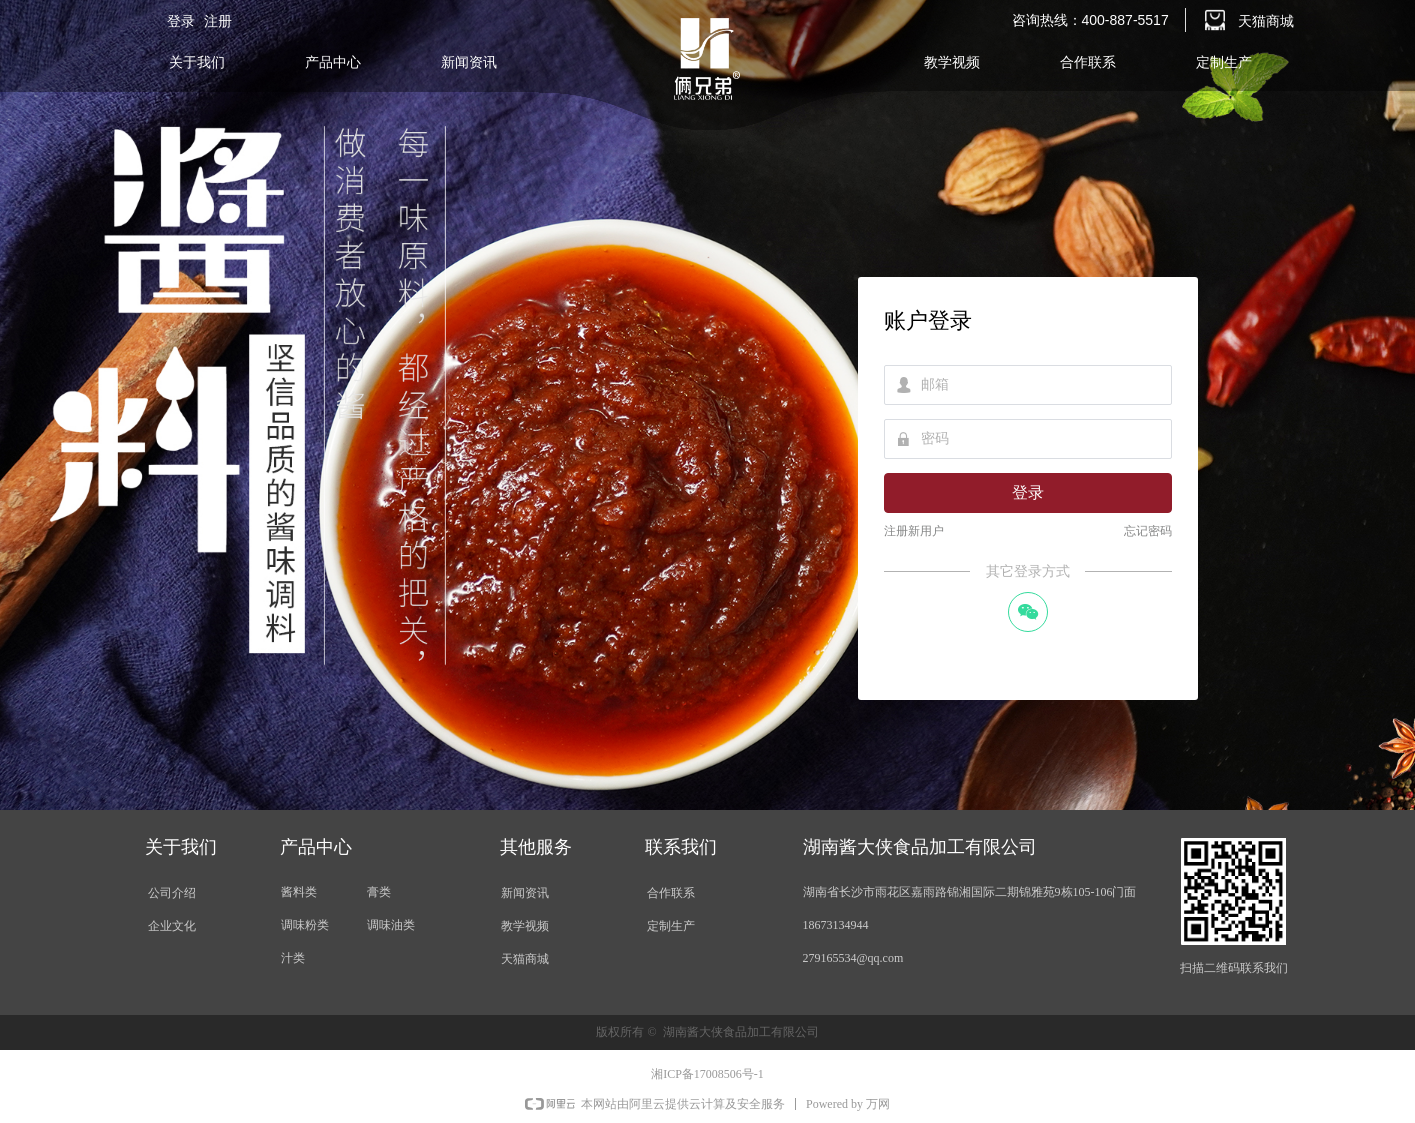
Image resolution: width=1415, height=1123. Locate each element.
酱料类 (299, 892)
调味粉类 (305, 925)
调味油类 (391, 925)
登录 (1028, 492)
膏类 (379, 892)
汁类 (293, 958)
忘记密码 (1148, 531)
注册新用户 (914, 531)
